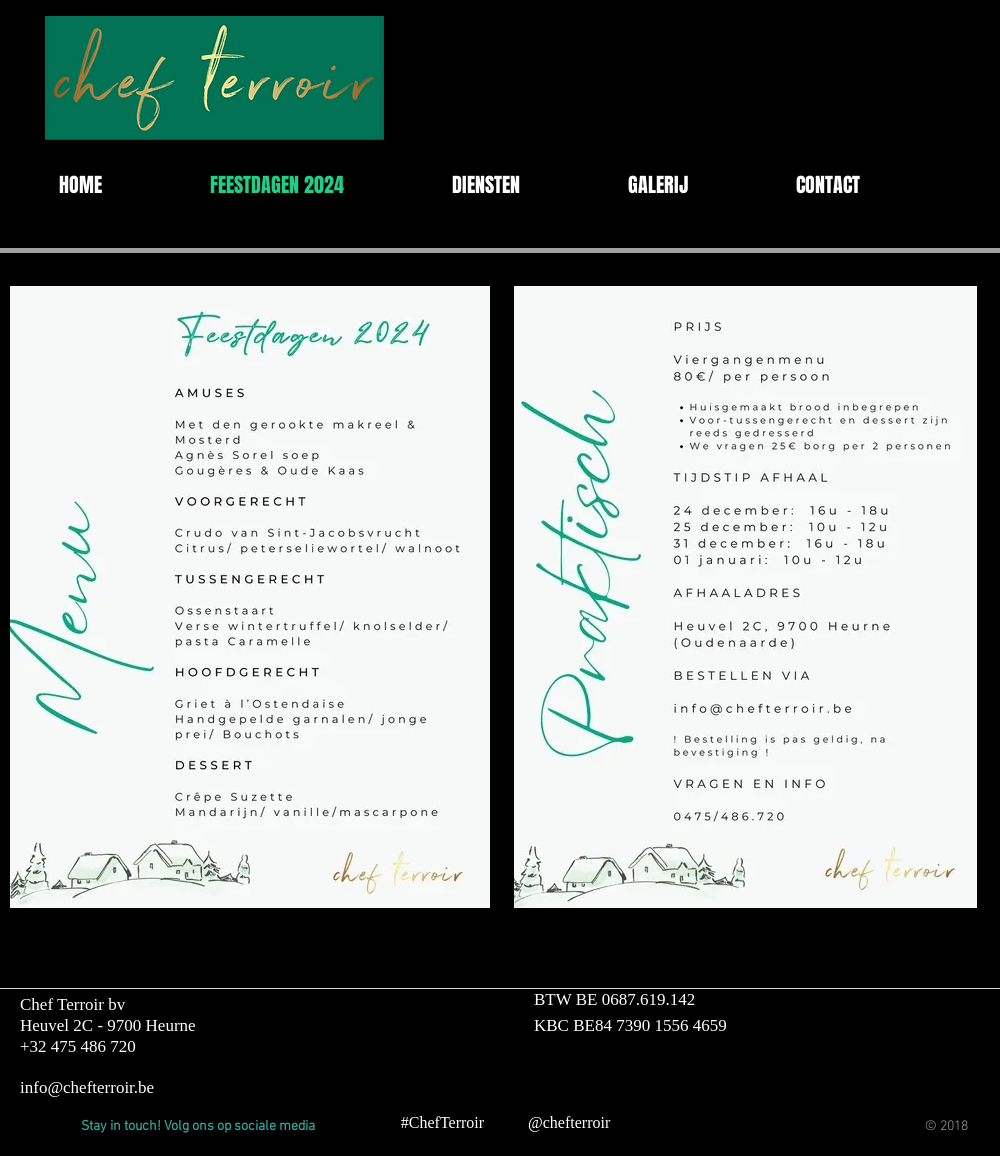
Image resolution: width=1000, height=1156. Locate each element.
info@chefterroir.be (87, 1087)
